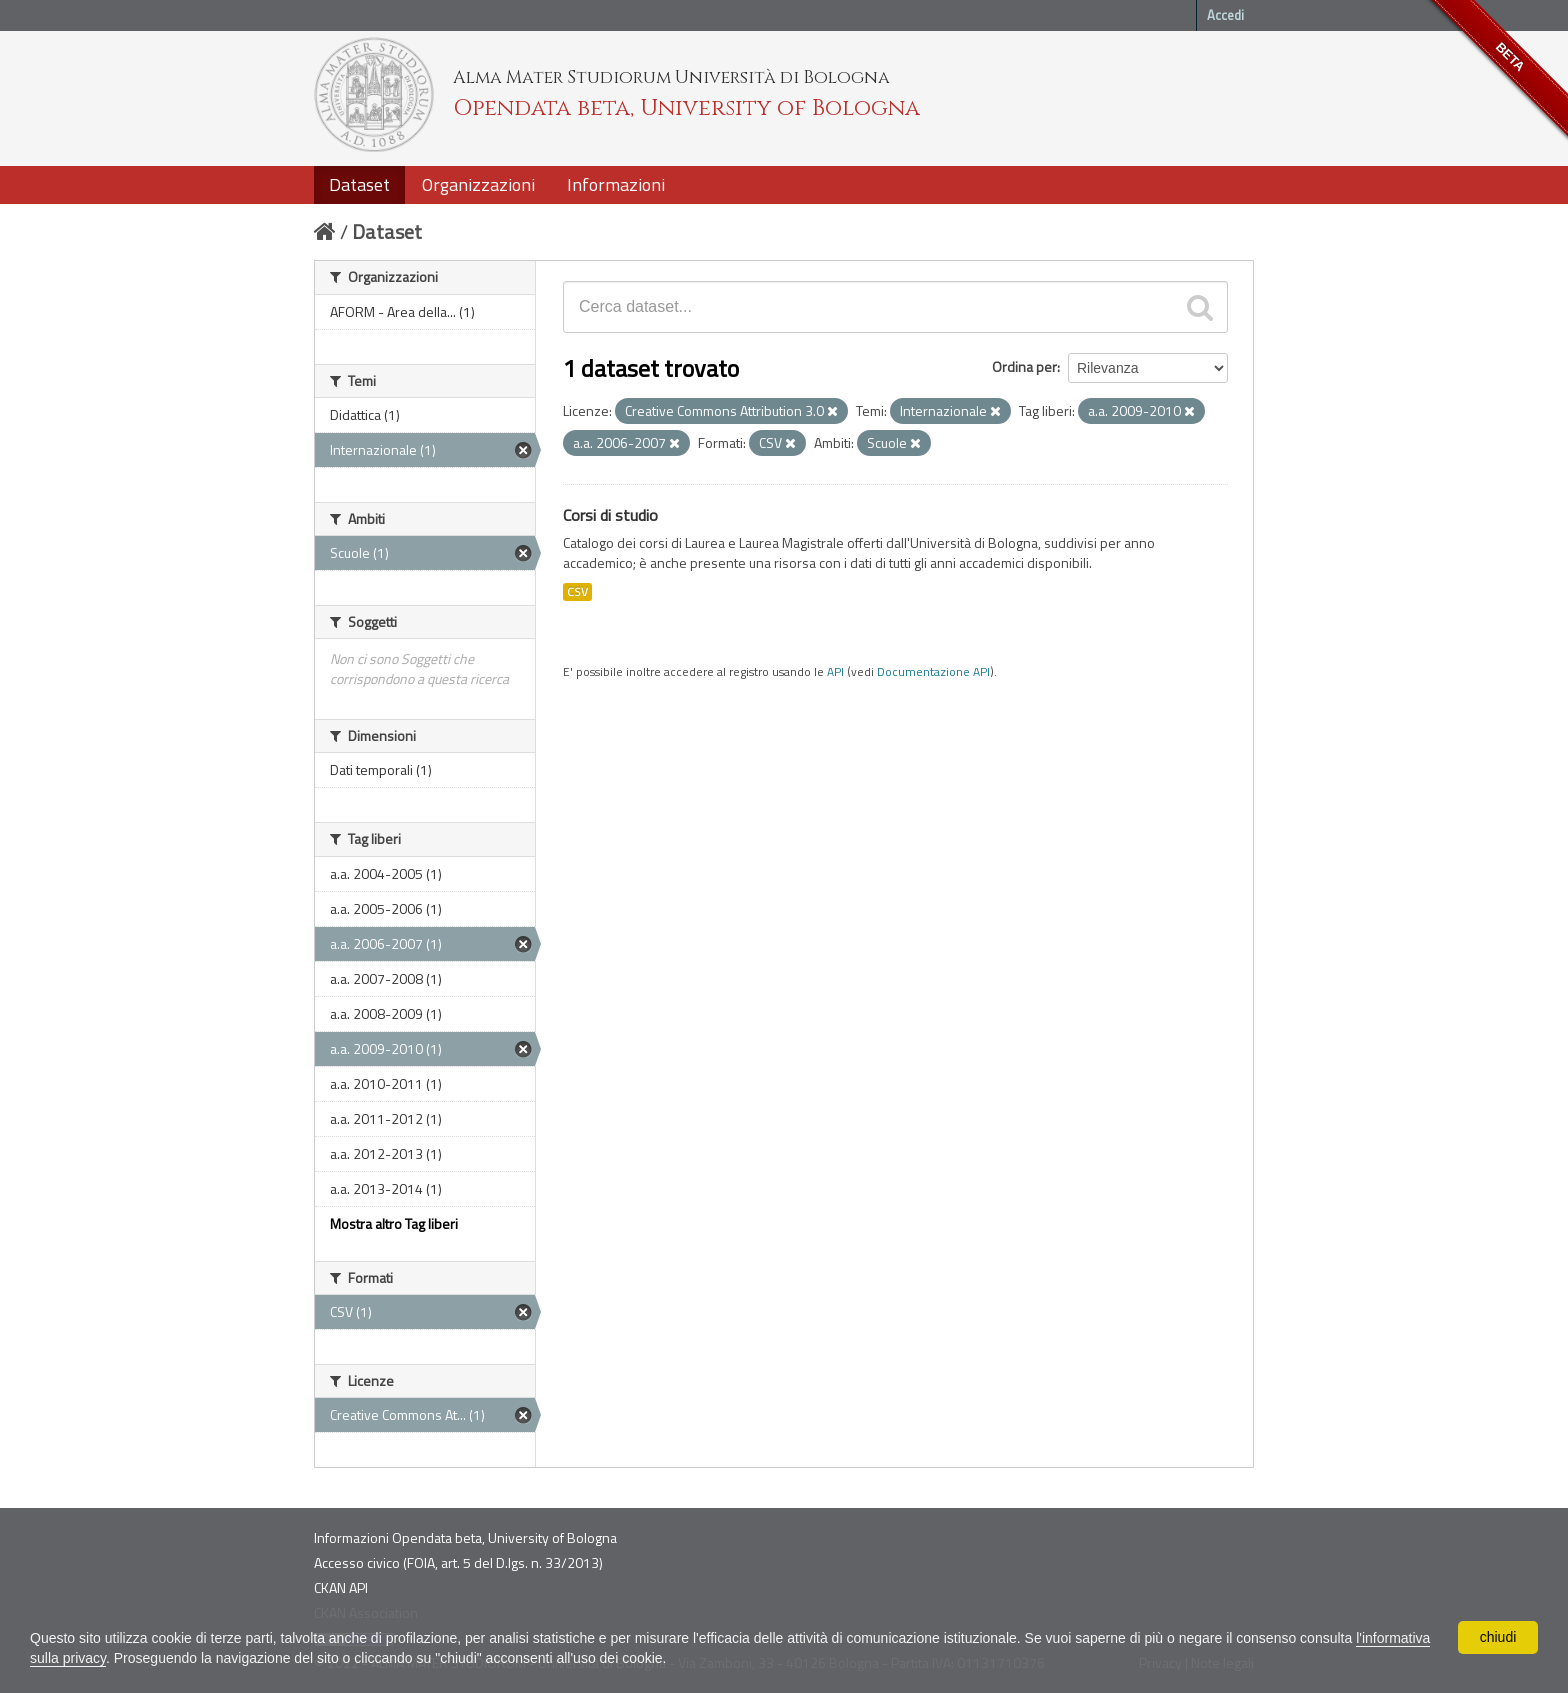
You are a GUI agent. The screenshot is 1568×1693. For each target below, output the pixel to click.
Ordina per (1024, 366)
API (835, 672)
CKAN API (341, 1587)
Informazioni (616, 184)
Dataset (359, 184)
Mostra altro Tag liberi (394, 1223)
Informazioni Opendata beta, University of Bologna (465, 1537)
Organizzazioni (478, 184)
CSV (577, 592)
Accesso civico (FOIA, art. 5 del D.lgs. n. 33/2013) (458, 1562)
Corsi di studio (610, 515)
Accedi (1225, 15)
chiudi (1498, 1637)
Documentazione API (933, 672)
